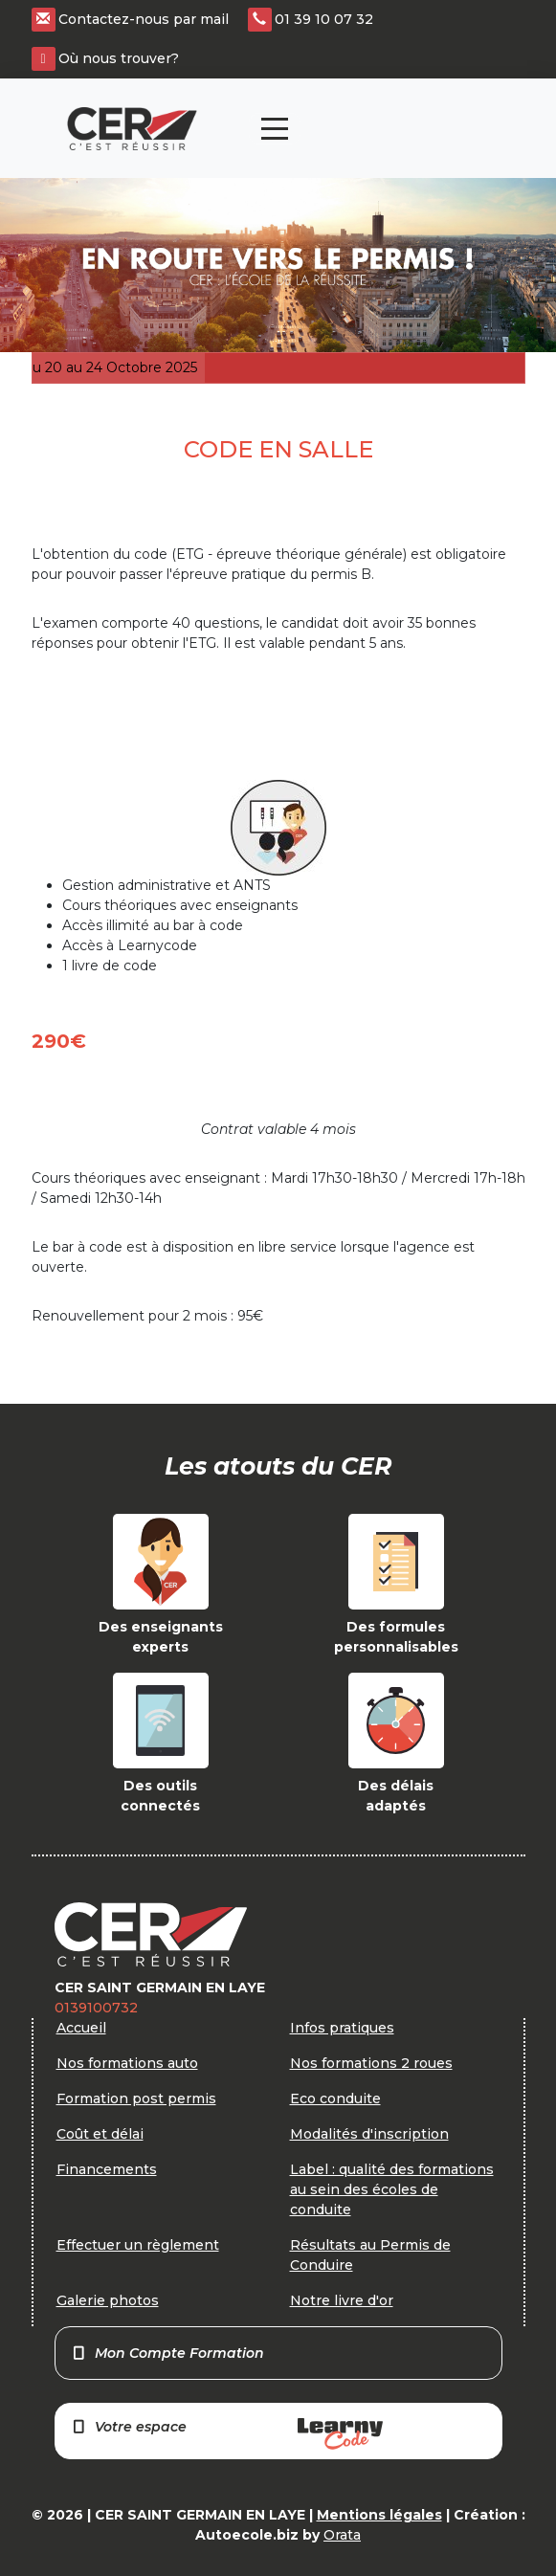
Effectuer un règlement (137, 2245)
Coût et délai (100, 2134)
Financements (106, 2169)
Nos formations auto (127, 2063)
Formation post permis (136, 2098)
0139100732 (96, 2007)
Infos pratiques (342, 2027)
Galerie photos (107, 2300)
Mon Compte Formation (168, 2353)
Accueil (81, 2027)
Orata (342, 2534)
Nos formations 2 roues (371, 2063)
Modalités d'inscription (369, 2134)
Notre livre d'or (341, 2300)
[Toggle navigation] (274, 128)
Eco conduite (335, 2098)
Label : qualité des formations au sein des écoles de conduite (392, 2189)
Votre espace (227, 2434)
